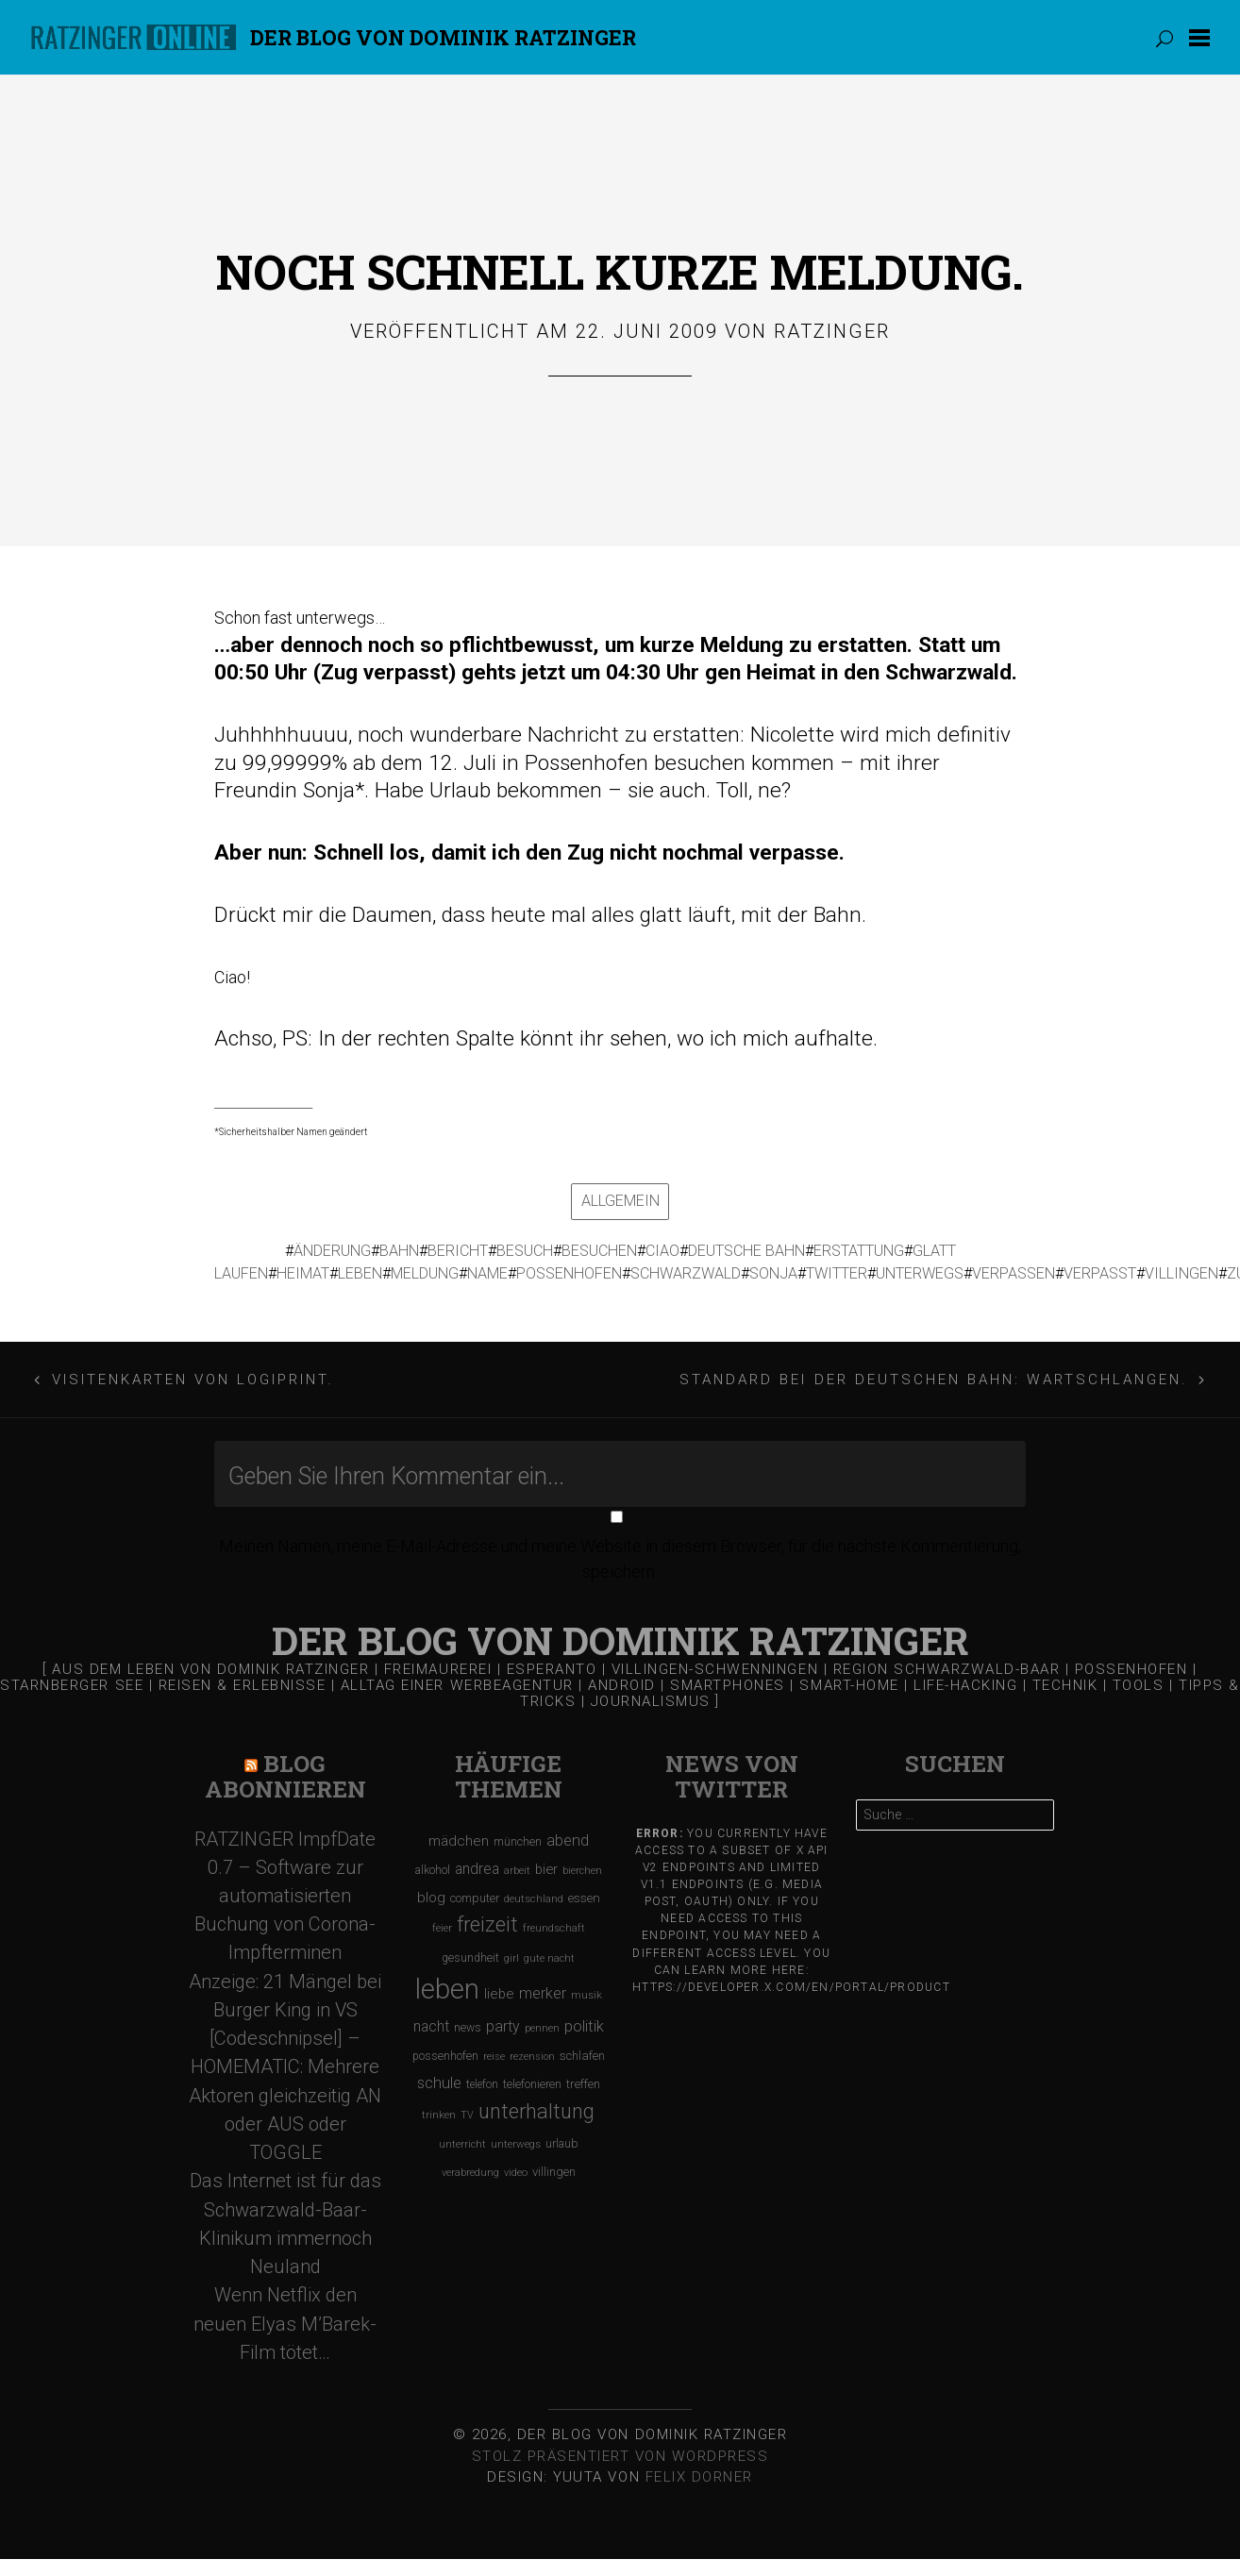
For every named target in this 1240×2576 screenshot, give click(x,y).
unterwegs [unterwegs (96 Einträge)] (516, 2144)
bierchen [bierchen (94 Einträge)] (582, 1871)
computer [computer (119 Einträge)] (474, 1898)
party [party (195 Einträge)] (503, 2026)
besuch (524, 1251)
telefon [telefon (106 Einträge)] (482, 2084)
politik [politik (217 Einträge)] (584, 2026)
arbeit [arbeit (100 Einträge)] (517, 1870)
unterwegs (920, 1273)
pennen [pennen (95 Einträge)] (542, 2028)
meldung (425, 1273)
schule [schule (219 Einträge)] (439, 2083)
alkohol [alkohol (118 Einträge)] (432, 1870)
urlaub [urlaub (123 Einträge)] (561, 2143)
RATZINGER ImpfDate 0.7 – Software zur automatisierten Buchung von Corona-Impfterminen (285, 1896)
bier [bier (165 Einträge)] (546, 1869)
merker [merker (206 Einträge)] (542, 1993)
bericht (457, 1251)
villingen (1181, 1273)
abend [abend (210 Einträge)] (567, 1840)
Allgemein (620, 1201)
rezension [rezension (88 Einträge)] (532, 2056)
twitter (836, 1273)
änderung (332, 1251)
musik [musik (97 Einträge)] (586, 1995)
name (487, 1273)
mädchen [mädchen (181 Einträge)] (458, 1840)
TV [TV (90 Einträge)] (467, 2115)
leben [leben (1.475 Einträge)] (447, 1989)
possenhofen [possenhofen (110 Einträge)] (445, 2056)
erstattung (858, 1251)
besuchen (599, 1251)
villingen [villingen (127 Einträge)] (554, 2172)
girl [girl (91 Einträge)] (511, 1958)
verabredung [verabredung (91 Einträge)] (470, 2172)
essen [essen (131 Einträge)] (584, 1898)
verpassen (1013, 1273)
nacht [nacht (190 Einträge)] (431, 2026)
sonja (773, 1273)
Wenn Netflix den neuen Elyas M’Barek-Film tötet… (285, 2323)
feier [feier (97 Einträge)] (442, 1928)
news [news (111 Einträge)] (467, 2027)
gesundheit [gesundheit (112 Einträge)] (470, 1958)
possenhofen (569, 1273)
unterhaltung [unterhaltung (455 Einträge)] (536, 2111)
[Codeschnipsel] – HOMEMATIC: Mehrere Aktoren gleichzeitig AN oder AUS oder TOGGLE (285, 2095)
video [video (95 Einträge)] (516, 2172)
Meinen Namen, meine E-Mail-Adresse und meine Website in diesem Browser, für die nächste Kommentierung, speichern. (620, 1558)
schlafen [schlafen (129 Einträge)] (582, 2056)
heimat (302, 1273)
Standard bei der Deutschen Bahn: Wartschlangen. (933, 1379)
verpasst (1100, 1273)
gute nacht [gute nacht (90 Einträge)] (549, 1958)
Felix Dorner (699, 2476)
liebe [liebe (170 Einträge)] (499, 1993)
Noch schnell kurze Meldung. (620, 271)
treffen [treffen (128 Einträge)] (583, 2084)
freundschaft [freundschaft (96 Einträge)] (554, 1928)
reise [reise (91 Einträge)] (494, 2056)
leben (360, 1273)
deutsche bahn (746, 1251)
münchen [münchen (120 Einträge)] (518, 1841)
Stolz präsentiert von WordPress (620, 2456)
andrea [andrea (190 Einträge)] (477, 1869)
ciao (662, 1251)
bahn (399, 1251)
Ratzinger (832, 331)
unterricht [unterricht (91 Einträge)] (462, 2144)
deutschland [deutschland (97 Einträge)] (533, 1899)
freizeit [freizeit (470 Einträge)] (487, 1924)
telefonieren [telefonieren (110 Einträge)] (532, 2084)
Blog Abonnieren (285, 1776)
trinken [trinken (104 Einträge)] (439, 2114)
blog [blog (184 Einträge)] (431, 1897)
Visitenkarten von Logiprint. (193, 1379)
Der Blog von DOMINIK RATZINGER (443, 37)
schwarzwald (685, 1273)
